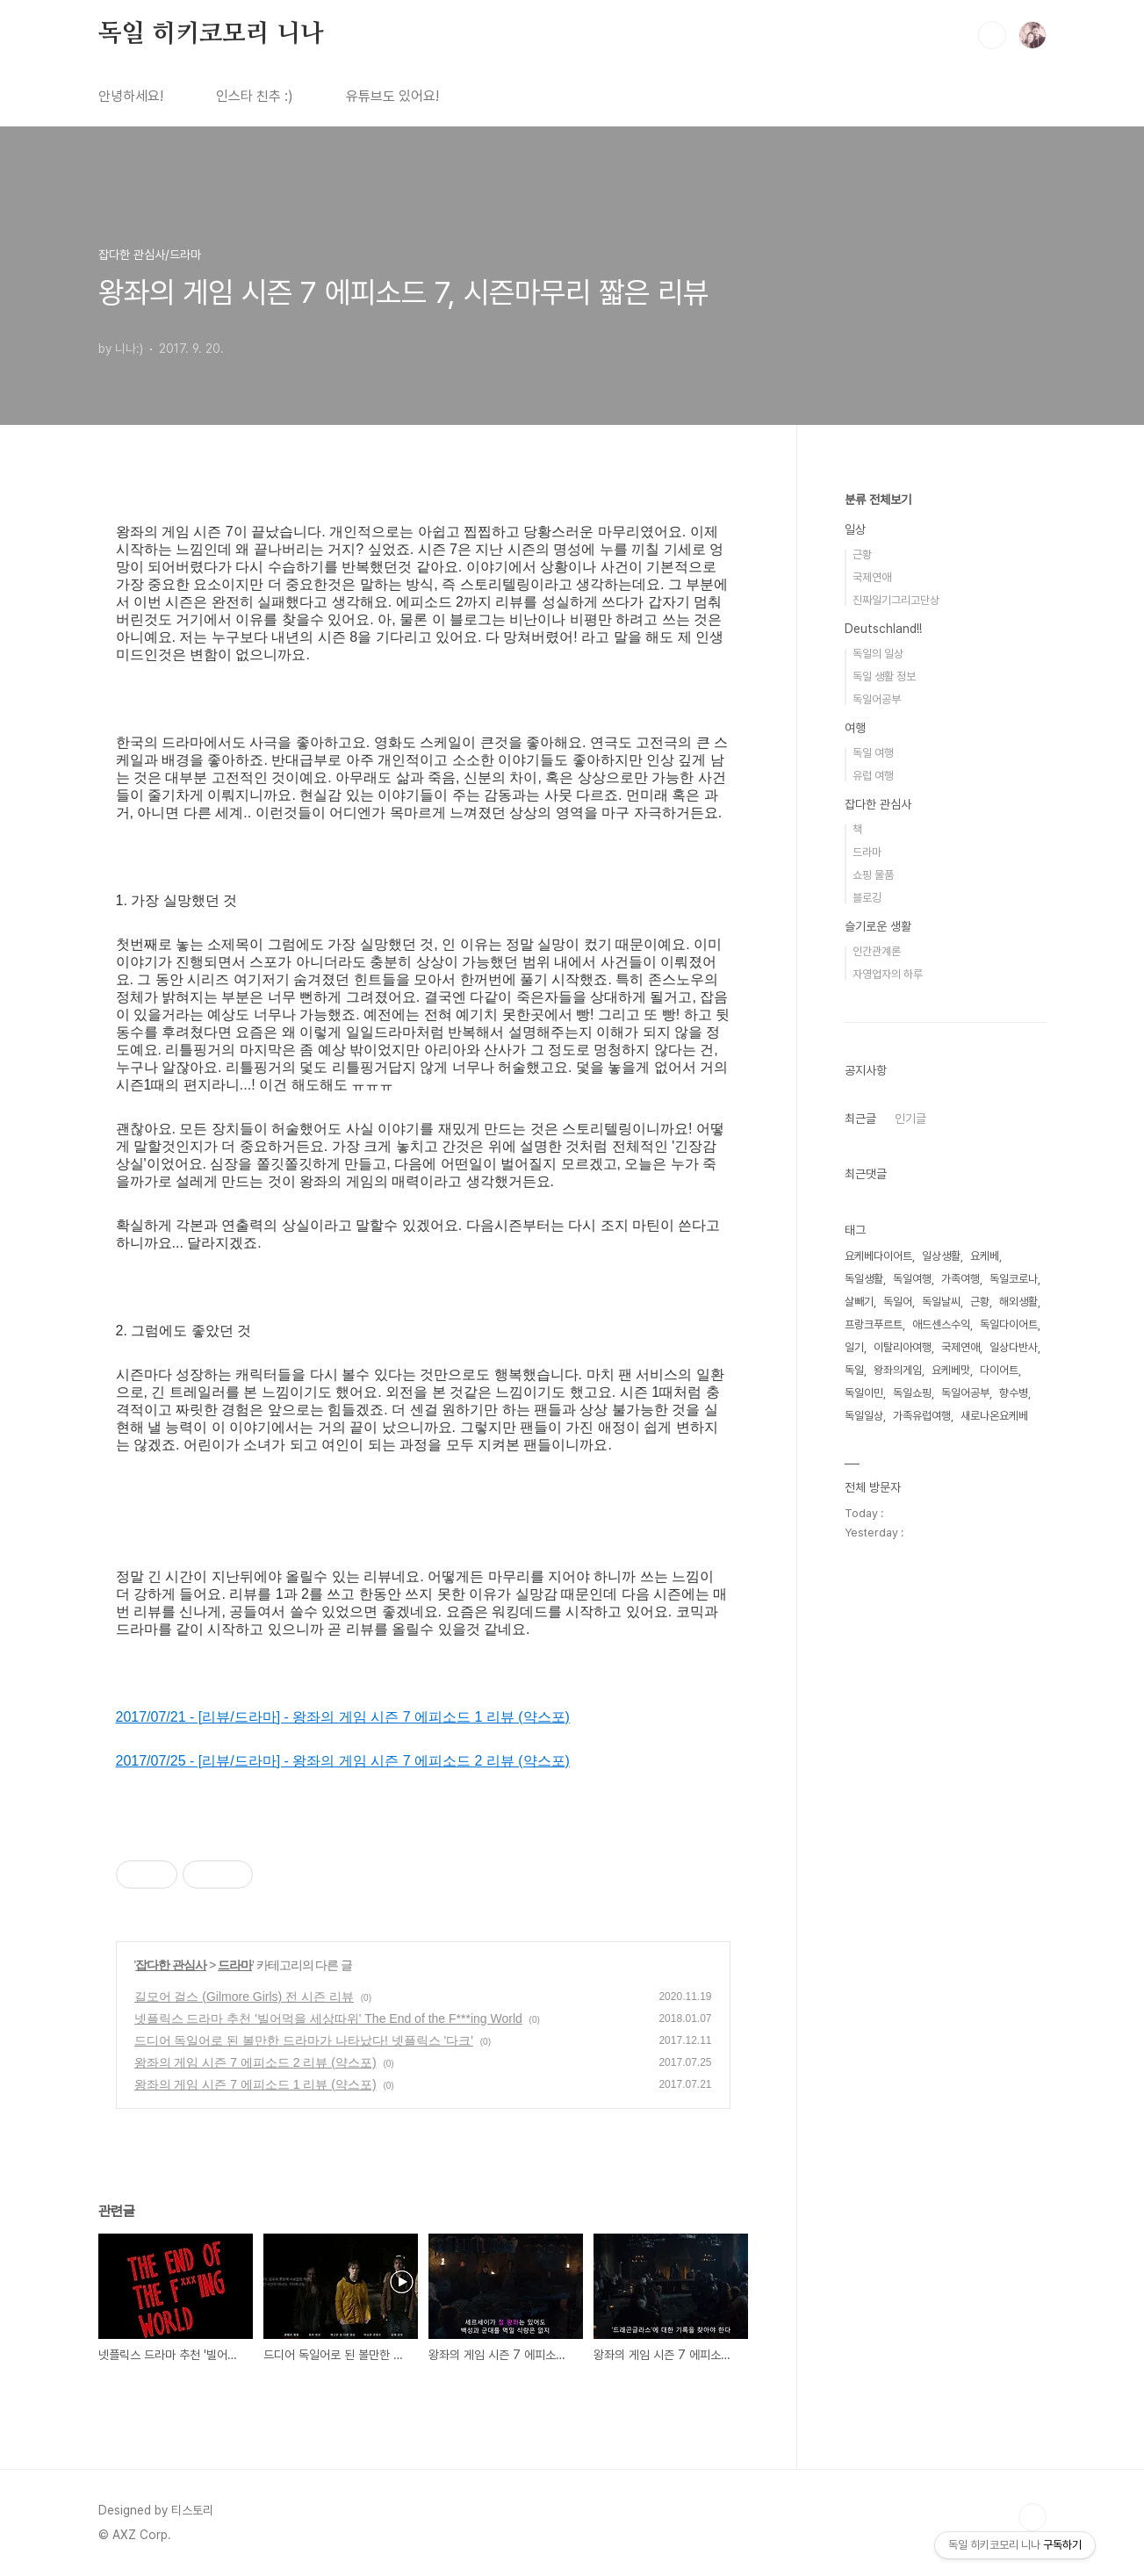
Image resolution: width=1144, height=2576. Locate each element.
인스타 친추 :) (254, 96)
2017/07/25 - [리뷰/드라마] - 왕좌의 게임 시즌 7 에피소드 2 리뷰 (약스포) (343, 1760)
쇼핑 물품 (873, 874)
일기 (854, 1347)
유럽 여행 (873, 775)
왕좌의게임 (898, 1370)
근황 (862, 554)
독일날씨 (941, 1301)
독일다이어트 (1009, 1324)
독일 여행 (873, 752)
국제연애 (872, 577)
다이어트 (999, 1370)
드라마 (235, 1965)
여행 (855, 728)
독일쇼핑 (912, 1393)
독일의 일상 (878, 653)
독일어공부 (877, 699)
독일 (854, 1370)
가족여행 (960, 1278)
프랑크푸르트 (874, 1324)
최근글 (860, 1119)
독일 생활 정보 (884, 676)
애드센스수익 (941, 1324)
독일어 (897, 1301)
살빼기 (859, 1301)
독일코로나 (1013, 1278)
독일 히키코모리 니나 (211, 34)
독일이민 (864, 1393)
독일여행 (912, 1278)
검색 (992, 35)
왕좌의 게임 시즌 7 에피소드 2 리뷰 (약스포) (255, 2062)
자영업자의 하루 (888, 974)
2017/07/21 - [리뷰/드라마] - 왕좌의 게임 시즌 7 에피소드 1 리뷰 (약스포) (343, 1716)
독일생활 (864, 1278)
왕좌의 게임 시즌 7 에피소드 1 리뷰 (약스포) (255, 2084)
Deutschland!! (883, 629)
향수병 (1013, 1393)
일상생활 (941, 1256)
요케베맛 (951, 1370)
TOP (1032, 2517)
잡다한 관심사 (170, 1965)
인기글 (910, 1119)
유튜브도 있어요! (392, 96)
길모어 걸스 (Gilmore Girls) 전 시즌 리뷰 (244, 1997)
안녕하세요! (130, 96)
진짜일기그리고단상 (896, 600)
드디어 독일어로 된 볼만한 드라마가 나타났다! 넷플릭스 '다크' (303, 2040)
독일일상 (864, 1415)
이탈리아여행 (903, 1347)
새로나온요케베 (994, 1415)
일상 (855, 529)
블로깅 (867, 897)
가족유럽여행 (922, 1415)
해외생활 (1018, 1301)
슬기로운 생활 (878, 926)
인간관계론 (877, 951)
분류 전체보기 (878, 500)
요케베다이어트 (878, 1256)
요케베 (984, 1256)
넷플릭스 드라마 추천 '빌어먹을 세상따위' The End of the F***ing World (328, 2018)
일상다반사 (1013, 1347)
